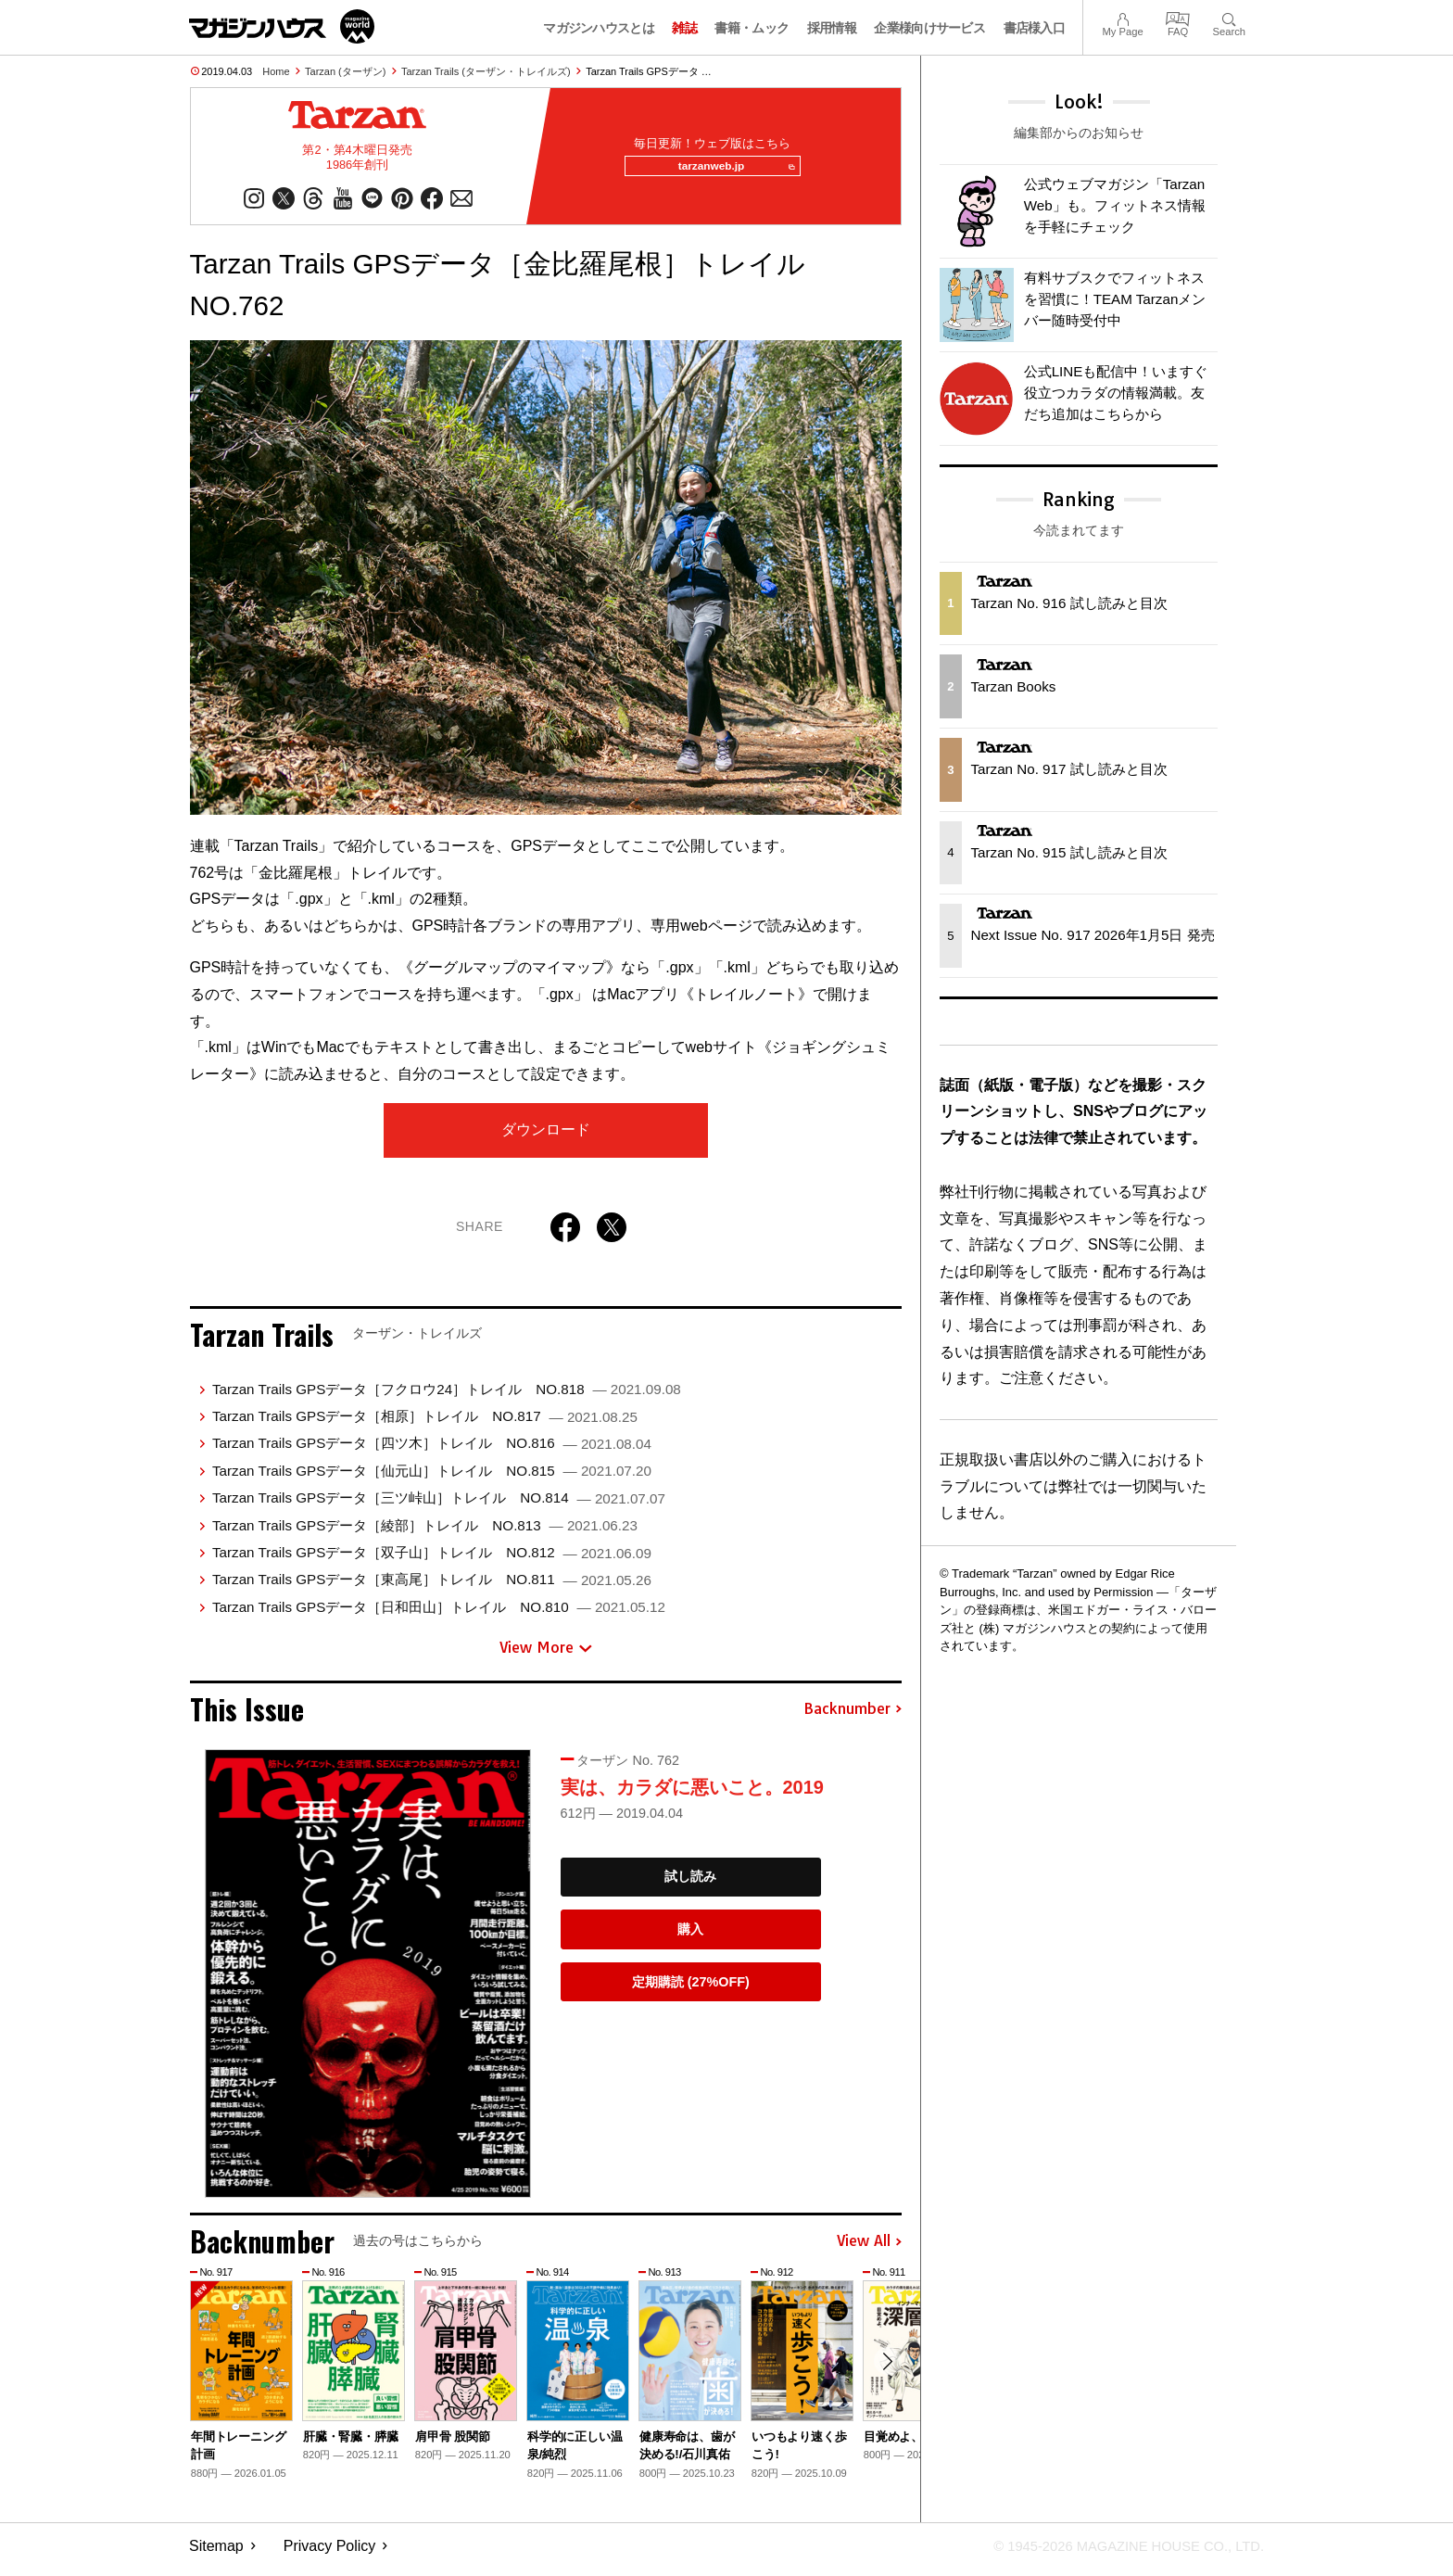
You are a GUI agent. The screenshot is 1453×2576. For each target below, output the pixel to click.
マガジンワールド (281, 26)
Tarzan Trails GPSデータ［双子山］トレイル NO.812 (431, 1559)
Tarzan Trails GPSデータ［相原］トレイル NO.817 (425, 1423)
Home (275, 71)
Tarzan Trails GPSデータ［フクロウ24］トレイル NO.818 (446, 1396)
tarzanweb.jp (729, 170)
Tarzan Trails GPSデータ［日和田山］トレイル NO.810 (438, 1614)
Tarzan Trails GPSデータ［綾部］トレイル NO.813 (425, 1533)
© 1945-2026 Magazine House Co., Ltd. (1117, 2553)
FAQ (1177, 17)
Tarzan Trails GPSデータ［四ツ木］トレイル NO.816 (431, 1451)
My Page (1122, 17)
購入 (690, 1936)
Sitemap (216, 2553)
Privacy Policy (330, 2553)
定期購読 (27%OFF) (691, 1989)
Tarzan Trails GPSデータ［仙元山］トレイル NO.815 (431, 1478)
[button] (885, 2371)
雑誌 (684, 27)
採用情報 (831, 27)
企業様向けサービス (929, 27)
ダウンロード (545, 1137)
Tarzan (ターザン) (345, 71)
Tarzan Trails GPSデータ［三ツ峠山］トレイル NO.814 (438, 1505)
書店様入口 (1035, 27)
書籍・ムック (751, 27)
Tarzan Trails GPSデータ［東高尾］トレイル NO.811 (431, 1586)
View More (545, 1654)
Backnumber (852, 1716)
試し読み (690, 1883)
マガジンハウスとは (598, 27)
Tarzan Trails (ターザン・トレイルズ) (486, 71)
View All (869, 2248)
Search (1229, 17)
